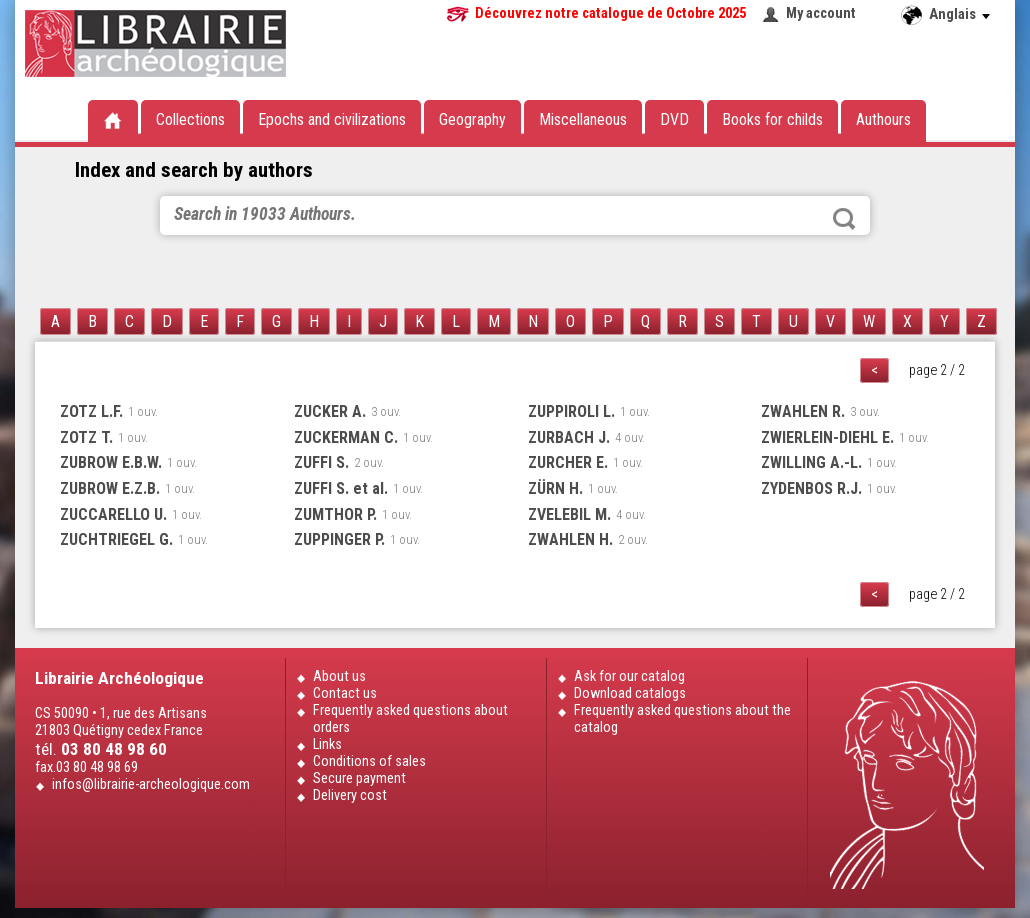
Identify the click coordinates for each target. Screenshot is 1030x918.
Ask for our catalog (629, 676)
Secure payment (359, 778)
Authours (883, 119)
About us (339, 676)
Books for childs (772, 119)
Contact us (345, 693)
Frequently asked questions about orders (410, 719)
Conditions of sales (369, 761)
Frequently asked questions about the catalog (682, 719)
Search (844, 219)
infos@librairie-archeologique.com (151, 784)
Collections (190, 119)
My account (821, 13)
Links (327, 744)
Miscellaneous (583, 119)
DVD (674, 119)
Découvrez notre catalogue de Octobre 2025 (610, 13)
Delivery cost (350, 795)
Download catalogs (630, 693)
